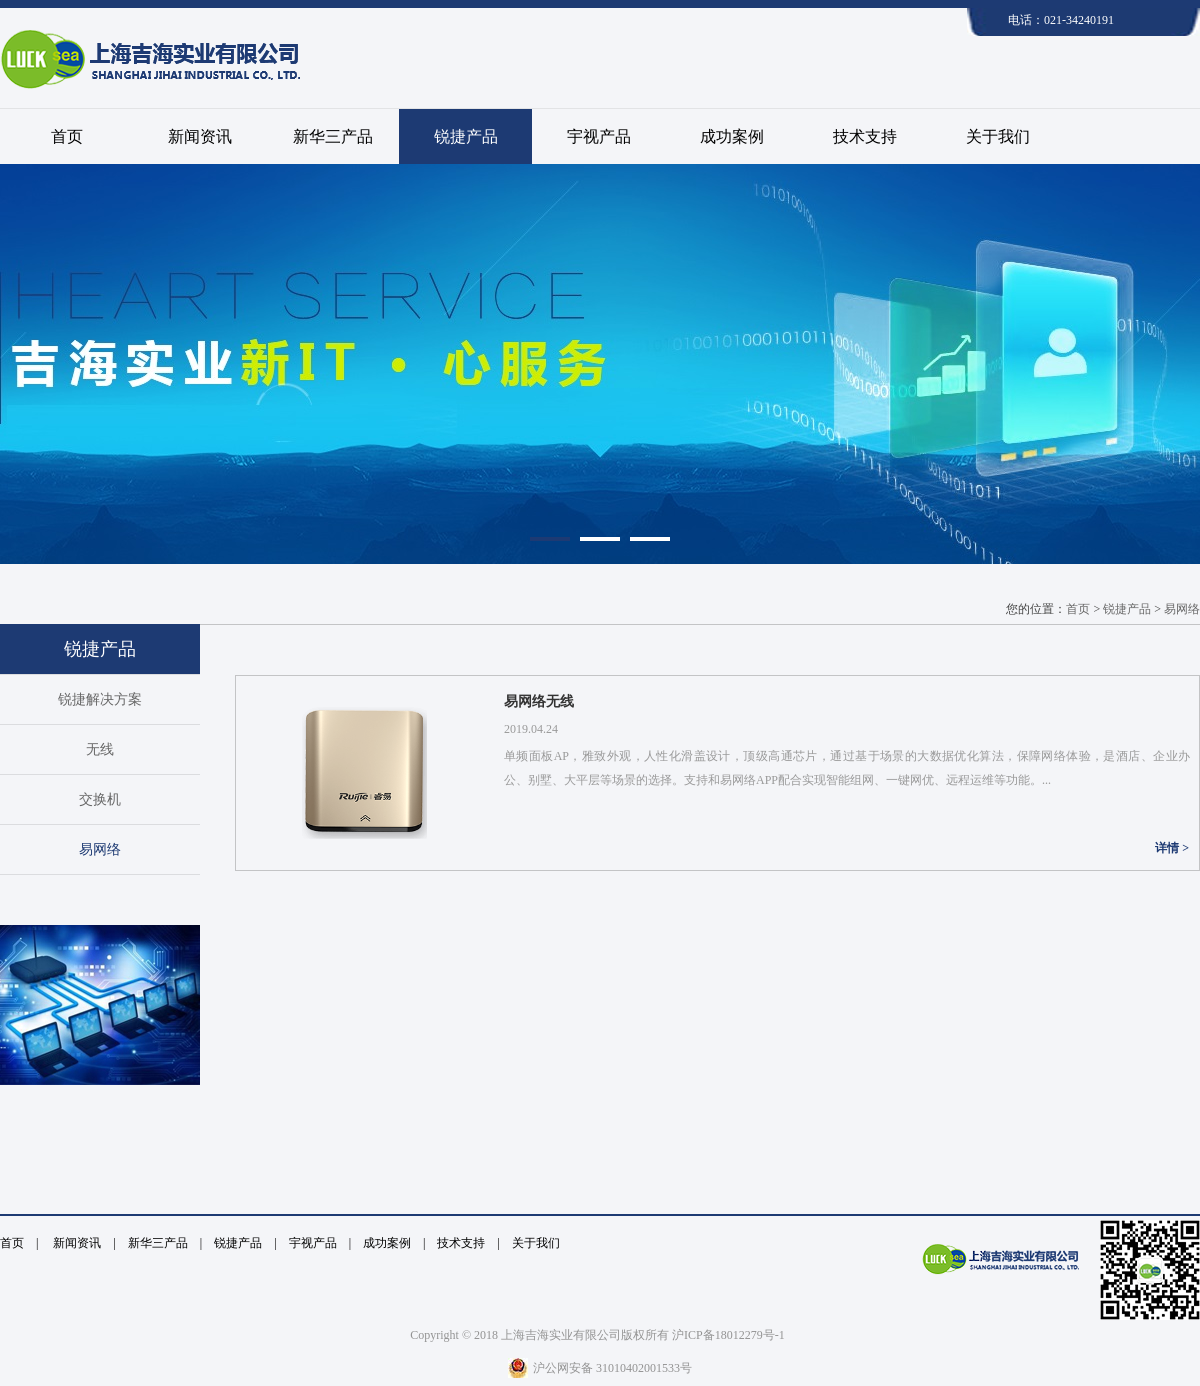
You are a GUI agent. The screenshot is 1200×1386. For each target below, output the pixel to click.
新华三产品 (333, 136)
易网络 (100, 849)
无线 (100, 749)
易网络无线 (539, 701)
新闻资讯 (200, 136)
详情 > (1172, 848)
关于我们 (998, 136)
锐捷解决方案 (100, 699)
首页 (67, 136)
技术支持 (865, 136)
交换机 (100, 799)
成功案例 (732, 136)
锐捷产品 (466, 136)
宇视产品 (599, 136)
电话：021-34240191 (1061, 20)
